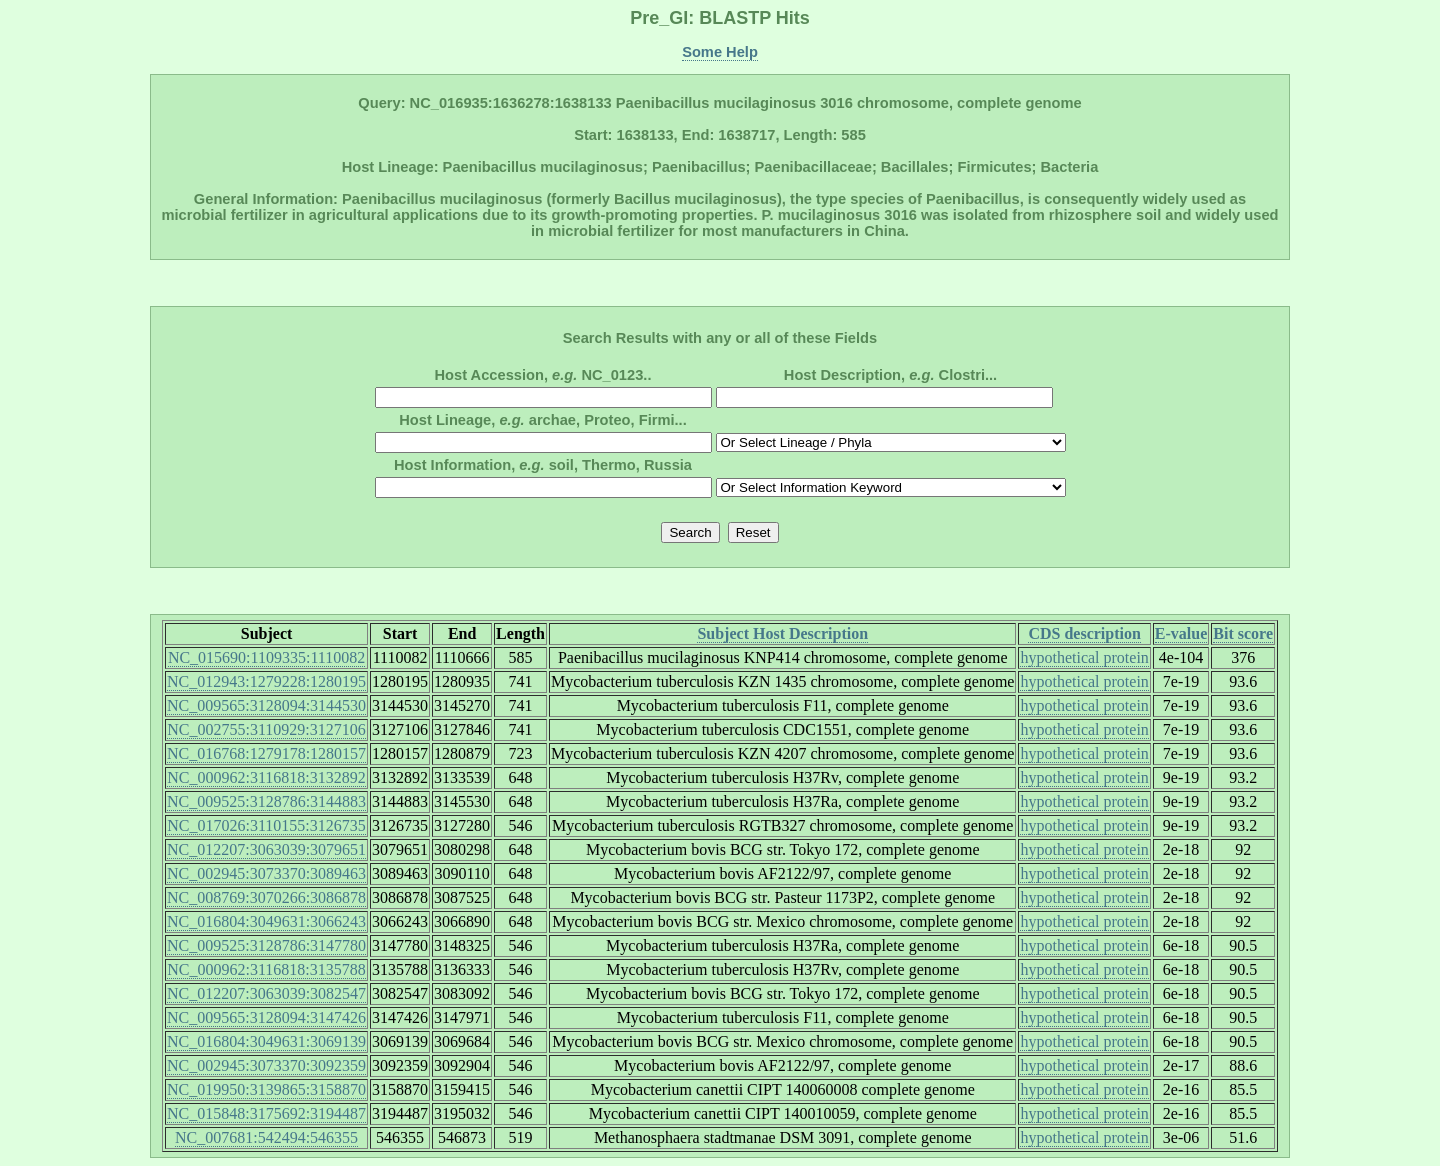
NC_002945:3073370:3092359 (266, 1065)
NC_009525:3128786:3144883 (266, 801)
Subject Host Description (782, 633)
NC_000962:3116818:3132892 (266, 777)
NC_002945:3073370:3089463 (266, 873)
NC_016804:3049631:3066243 (266, 921)
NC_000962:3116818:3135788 (266, 969)
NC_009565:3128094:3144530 (266, 705)
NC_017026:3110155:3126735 (266, 825)
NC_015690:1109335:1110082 (266, 657)
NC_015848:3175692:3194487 (266, 1113)
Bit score (1243, 633)
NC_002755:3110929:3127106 (266, 729)
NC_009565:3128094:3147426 (266, 1017)
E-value (1181, 633)
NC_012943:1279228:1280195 (266, 681)
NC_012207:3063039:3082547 (266, 993)
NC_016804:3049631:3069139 (266, 1041)
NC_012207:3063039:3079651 (266, 849)
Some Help (720, 52)
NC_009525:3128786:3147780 (266, 945)
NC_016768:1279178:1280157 (266, 753)
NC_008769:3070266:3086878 (266, 897)
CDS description (1084, 633)
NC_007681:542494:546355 (266, 1137)
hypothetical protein (1084, 657)
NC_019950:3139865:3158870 (266, 1089)
